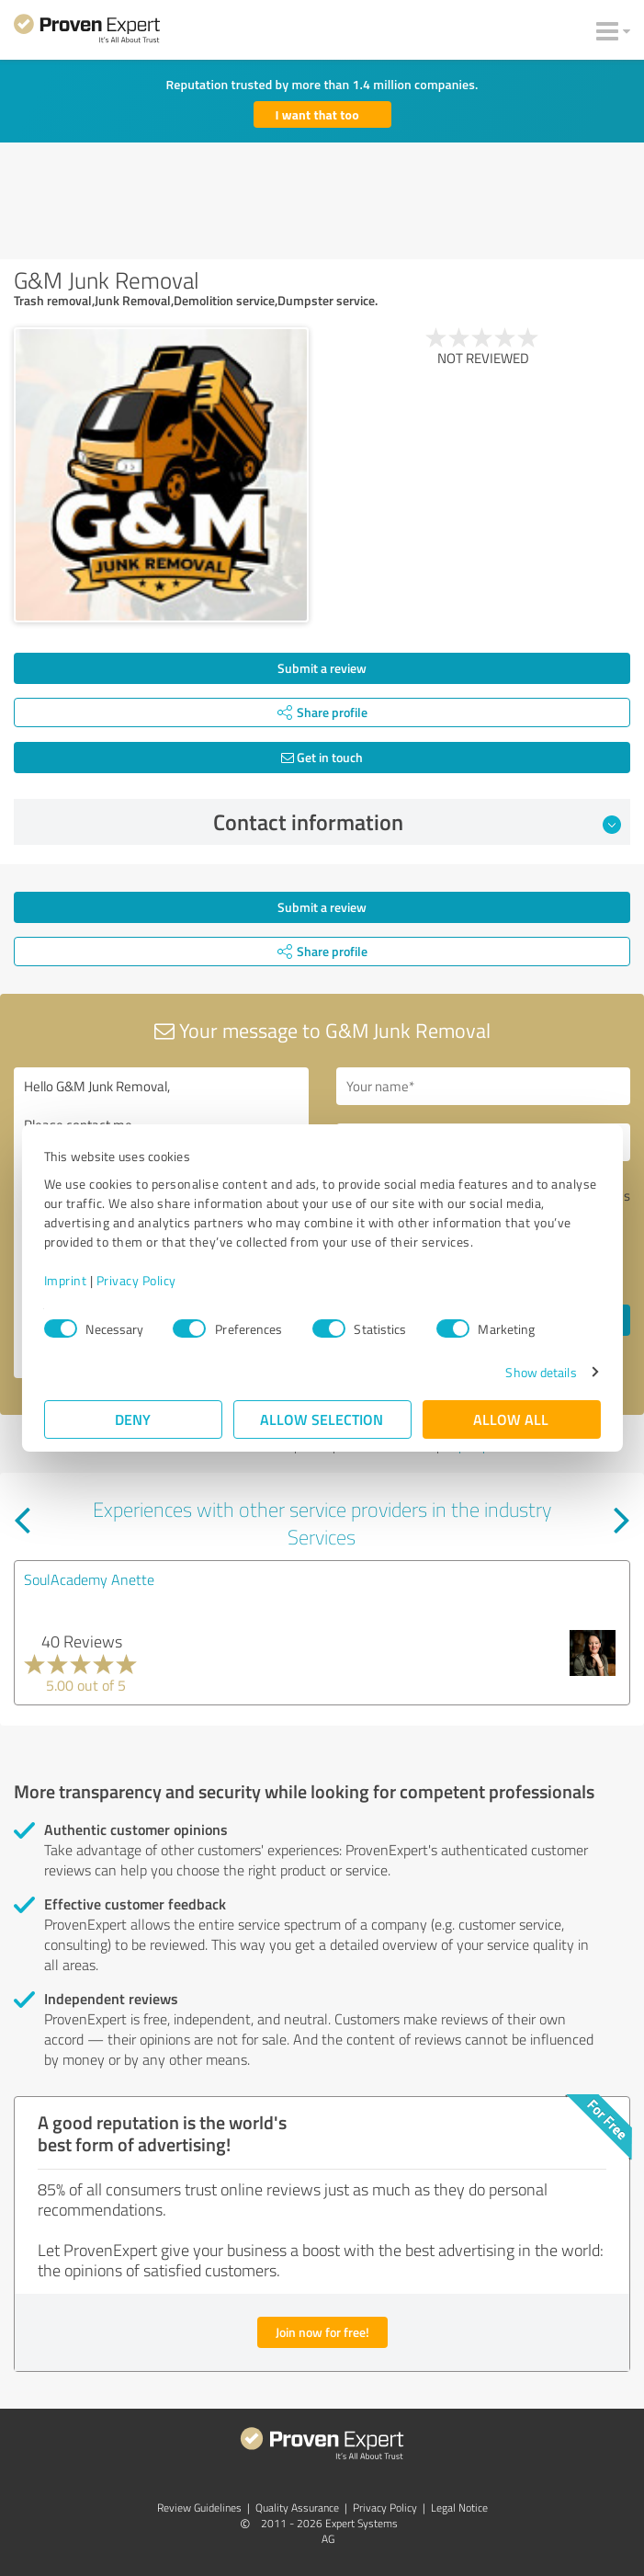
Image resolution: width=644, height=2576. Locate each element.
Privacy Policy (136, 1280)
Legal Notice (459, 2507)
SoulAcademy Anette (89, 1579)
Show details (540, 1372)
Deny (133, 1419)
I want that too (317, 114)
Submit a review (322, 668)
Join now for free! (322, 2332)
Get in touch (322, 757)
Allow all (511, 1419)
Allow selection (322, 1419)
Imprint (65, 1280)
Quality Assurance (297, 2507)
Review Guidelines (199, 2507)
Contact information (417, 822)
